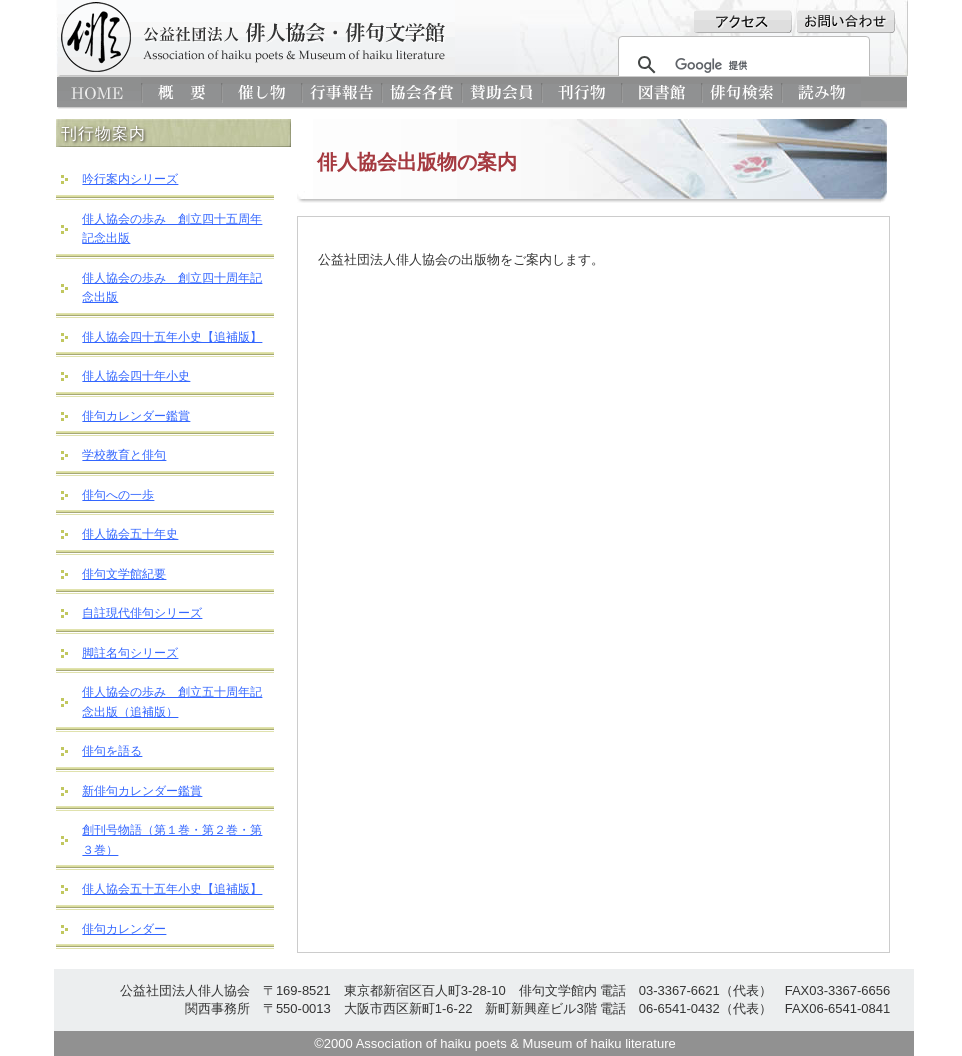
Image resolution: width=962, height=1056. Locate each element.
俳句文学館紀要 (124, 574)
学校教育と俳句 (124, 455)
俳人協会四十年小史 (136, 376)
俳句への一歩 (118, 495)
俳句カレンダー (124, 929)
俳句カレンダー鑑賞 (136, 416)
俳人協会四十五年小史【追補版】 (172, 337)
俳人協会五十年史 (130, 534)
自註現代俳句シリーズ (142, 613)
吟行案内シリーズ (130, 179)
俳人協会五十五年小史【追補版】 (172, 889)
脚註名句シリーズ (130, 653)
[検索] (741, 65)
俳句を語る (112, 751)
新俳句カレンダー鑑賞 (142, 791)
